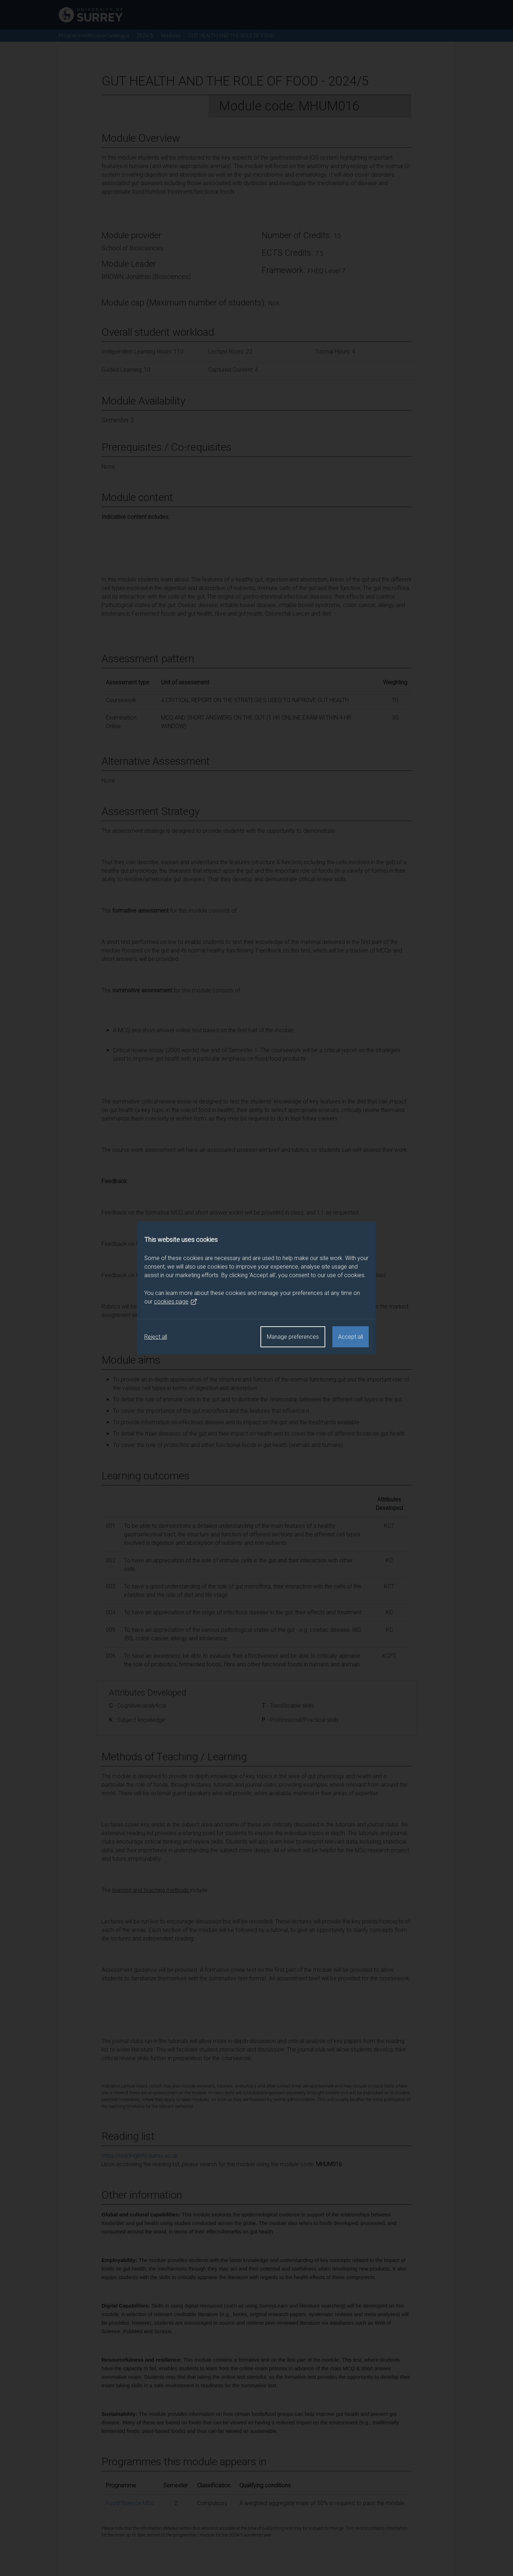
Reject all (155, 1336)
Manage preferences (293, 1336)
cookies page (175, 1301)
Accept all (350, 1336)
